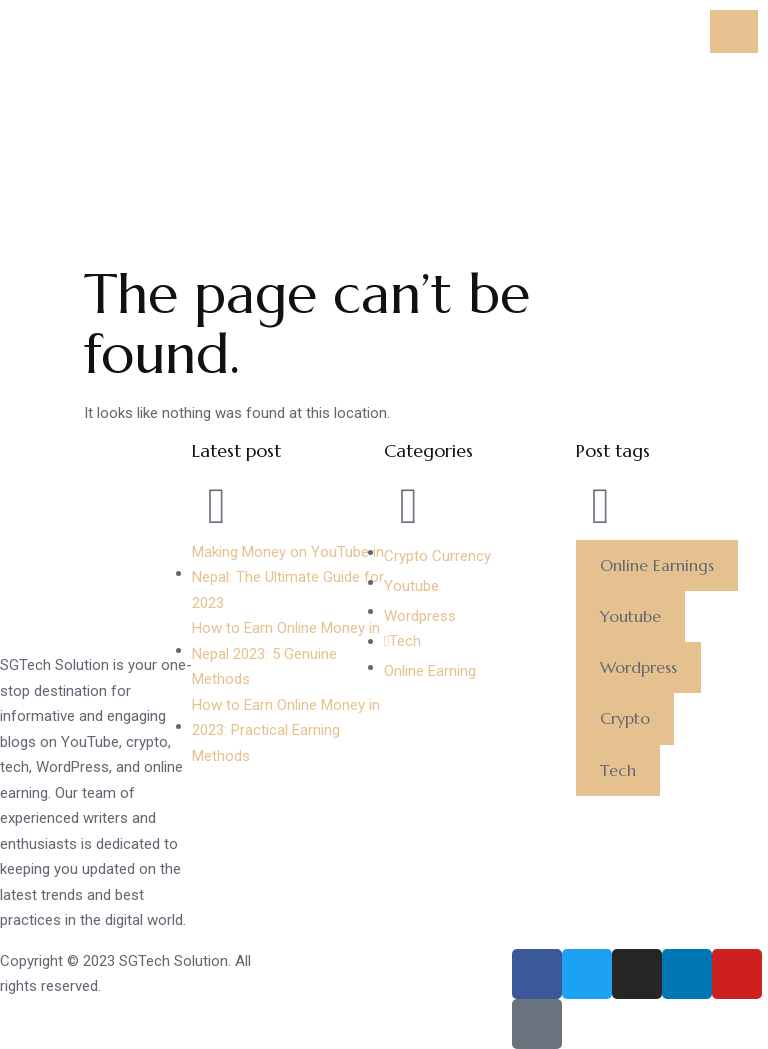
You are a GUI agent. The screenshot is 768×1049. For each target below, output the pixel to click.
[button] (657, 565)
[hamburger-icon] (734, 31)
